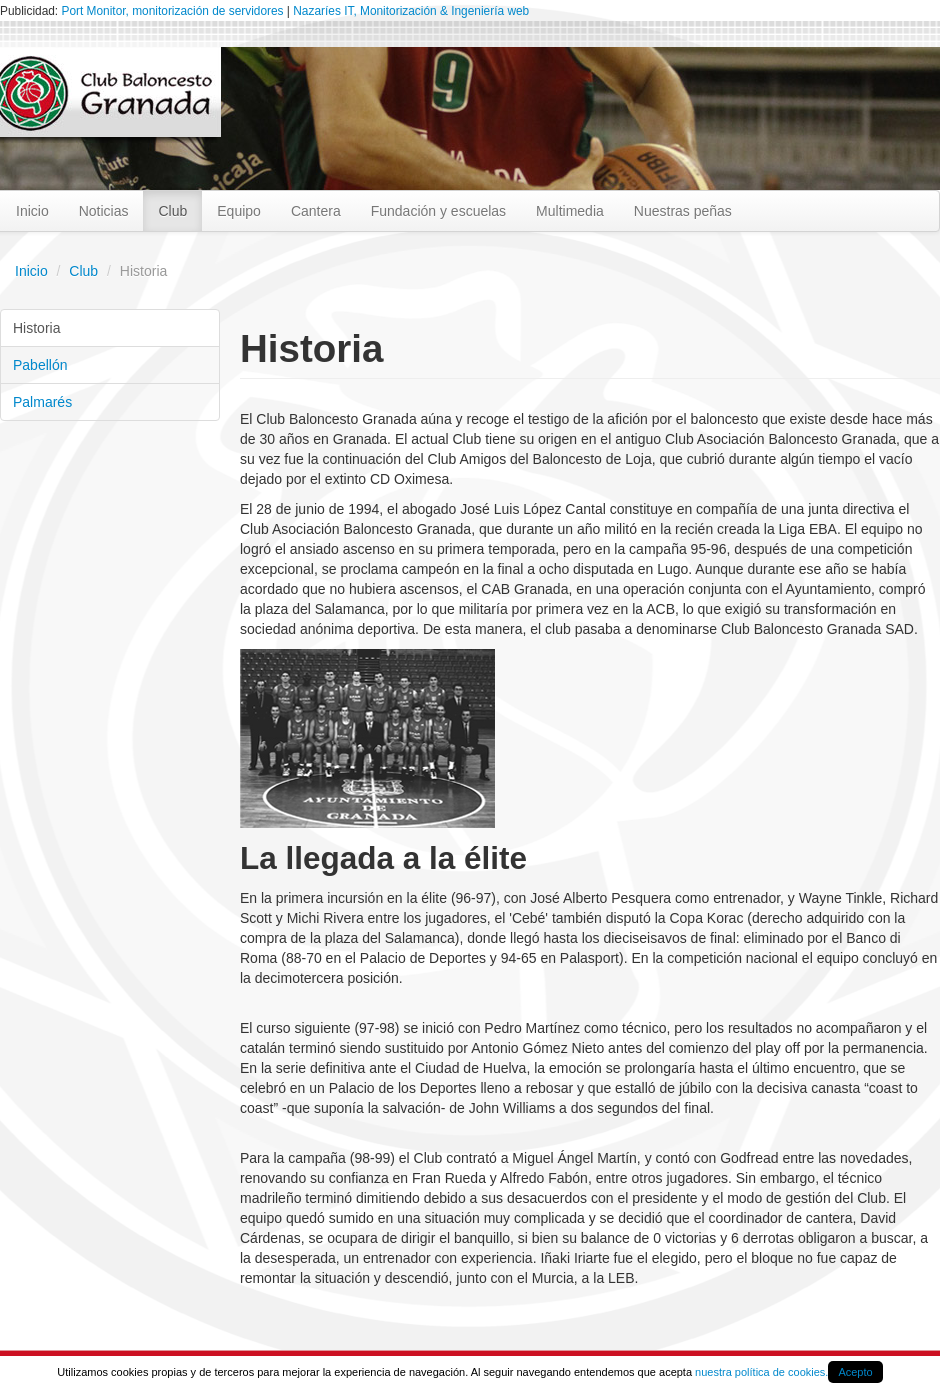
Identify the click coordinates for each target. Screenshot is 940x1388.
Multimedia (570, 211)
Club (172, 211)
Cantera (316, 211)
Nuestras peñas (683, 211)
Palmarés (42, 402)
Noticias (104, 211)
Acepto (855, 1372)
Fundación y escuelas (438, 211)
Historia (36, 328)
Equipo (239, 211)
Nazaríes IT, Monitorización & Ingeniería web (411, 11)
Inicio (32, 211)
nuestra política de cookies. (761, 1372)
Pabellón (40, 365)
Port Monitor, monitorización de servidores (172, 11)
